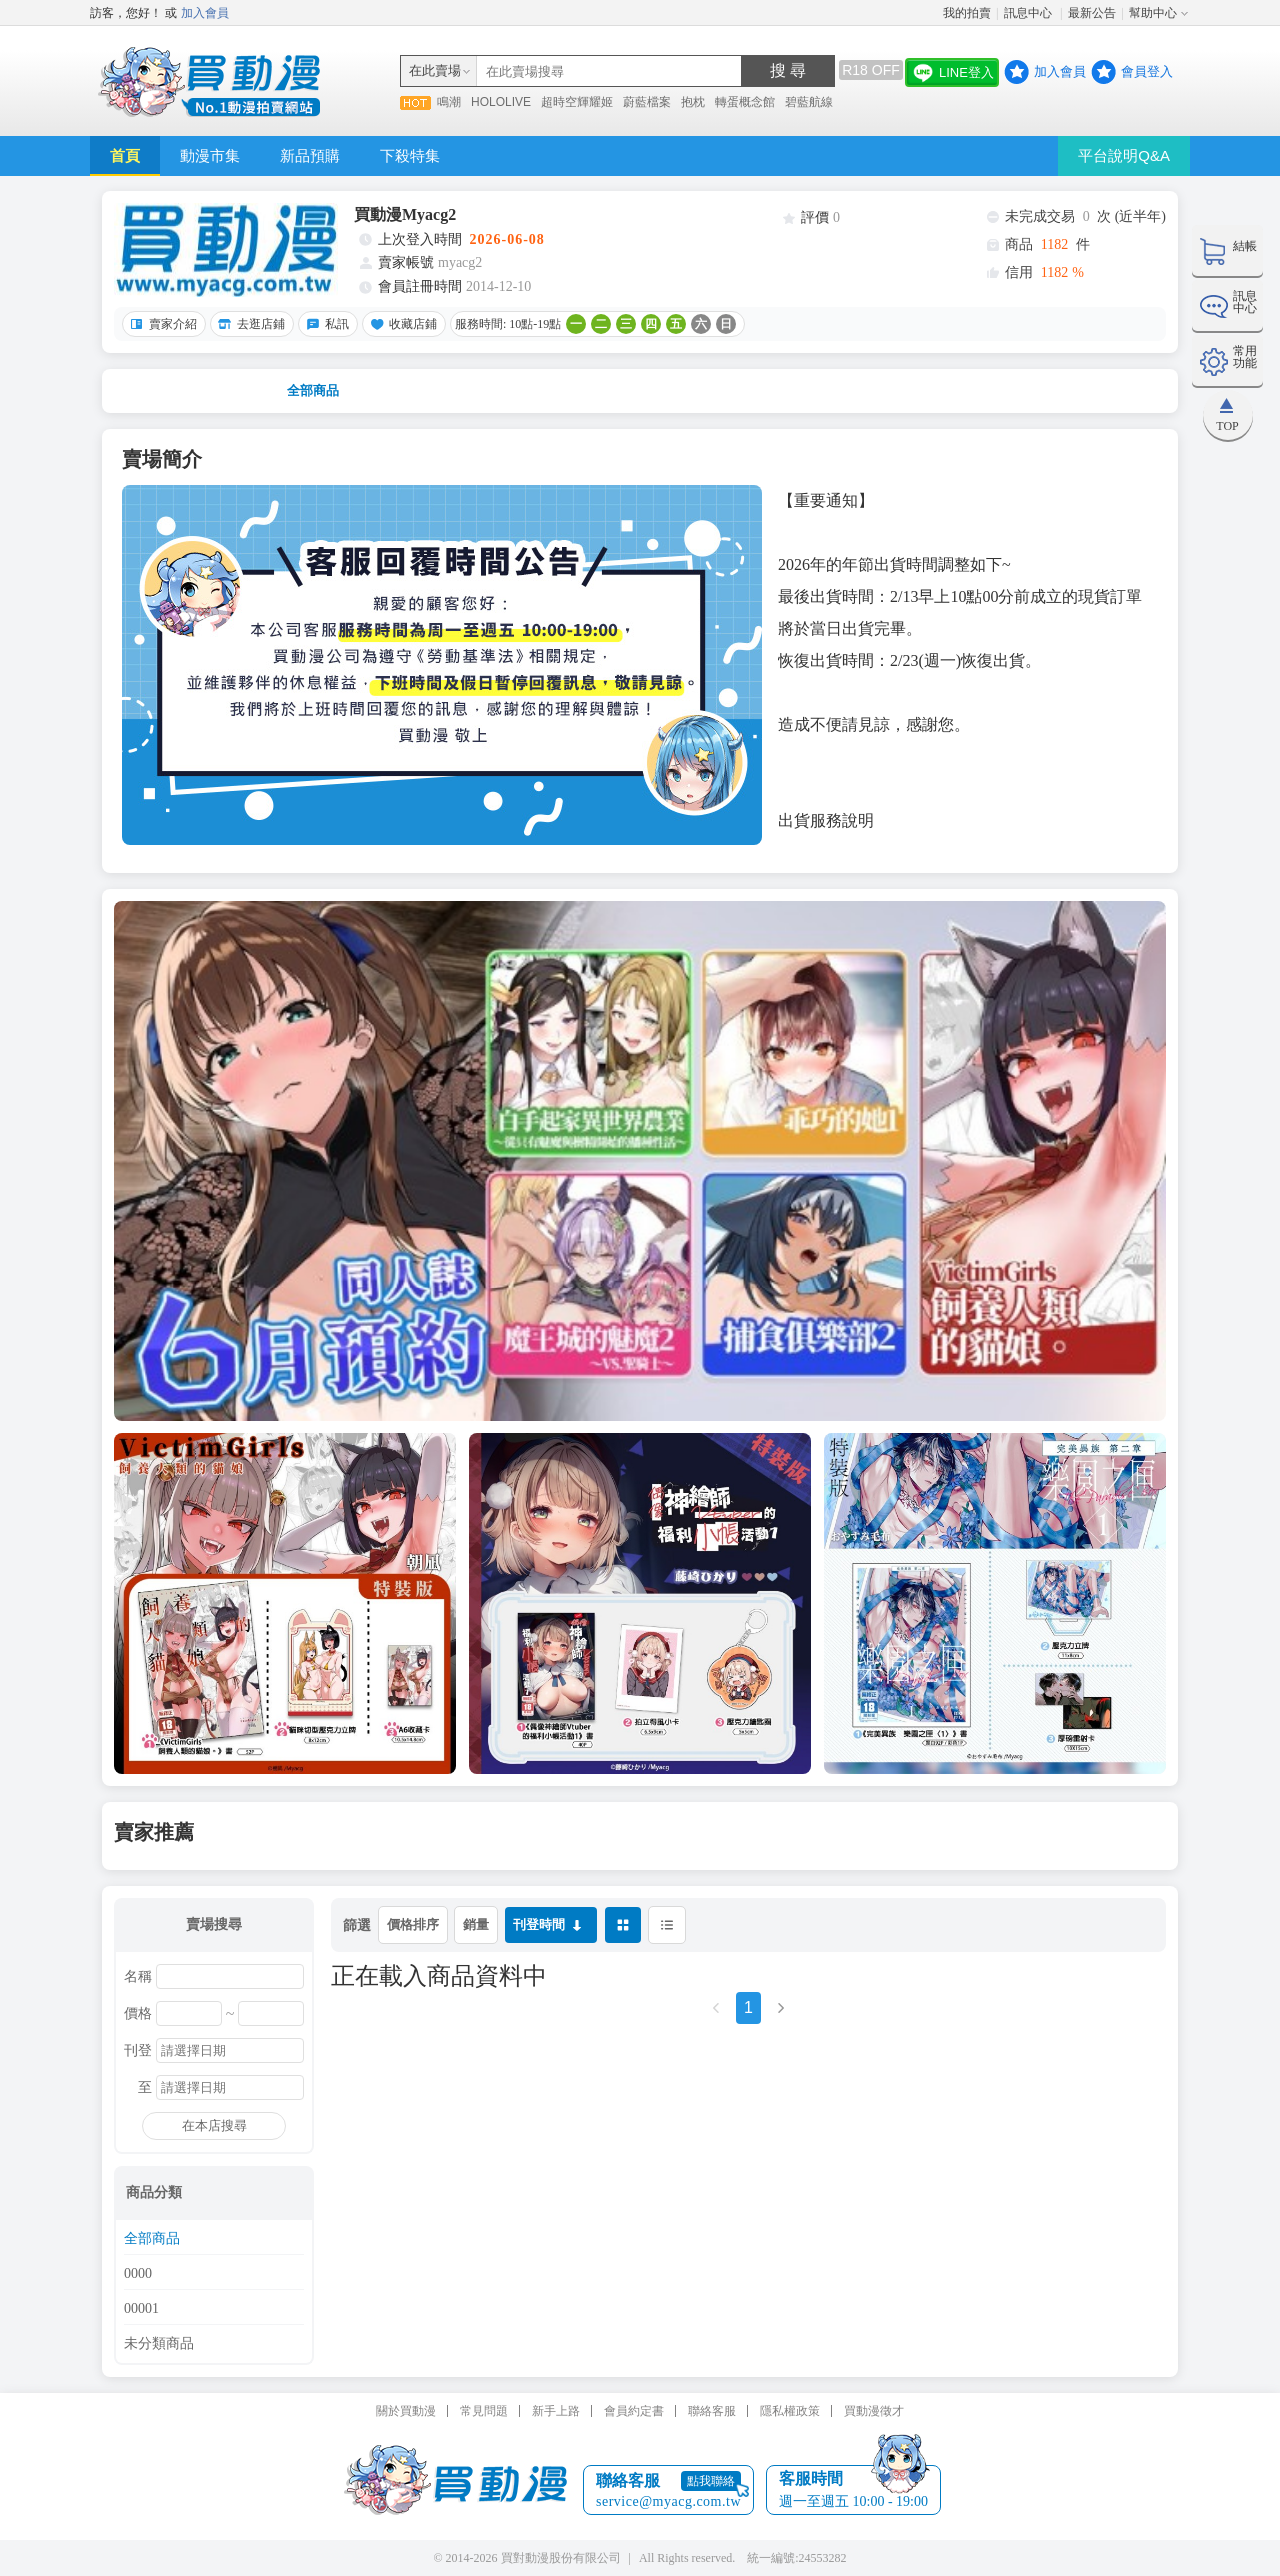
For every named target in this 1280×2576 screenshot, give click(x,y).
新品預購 (310, 155)
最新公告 (1092, 13)
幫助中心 (1153, 13)
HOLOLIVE (501, 102)
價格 (138, 2014)
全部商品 (313, 390)
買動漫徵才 (874, 2411)
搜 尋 (788, 70)
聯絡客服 (712, 2411)
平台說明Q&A (1124, 155)
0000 (138, 2274)
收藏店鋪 (401, 324)
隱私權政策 (790, 2411)
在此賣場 (435, 70)
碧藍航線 (809, 102)
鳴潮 (449, 102)
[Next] (781, 2014)
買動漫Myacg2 (405, 214)
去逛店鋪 (249, 324)
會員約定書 (634, 2411)
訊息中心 (1029, 13)
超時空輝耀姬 (577, 102)
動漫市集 (210, 155)
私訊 (325, 324)
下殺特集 (410, 155)
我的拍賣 (967, 13)
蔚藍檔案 (647, 102)
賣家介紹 (161, 324)
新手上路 (556, 2411)
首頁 (125, 155)
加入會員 (205, 13)
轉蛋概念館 (745, 102)
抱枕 (693, 102)
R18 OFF (871, 70)
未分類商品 (159, 2344)
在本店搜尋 (214, 2125)
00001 (141, 2309)
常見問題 (484, 2411)
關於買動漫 (406, 2411)
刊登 (138, 2051)
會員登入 (1147, 71)
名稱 (138, 1977)
